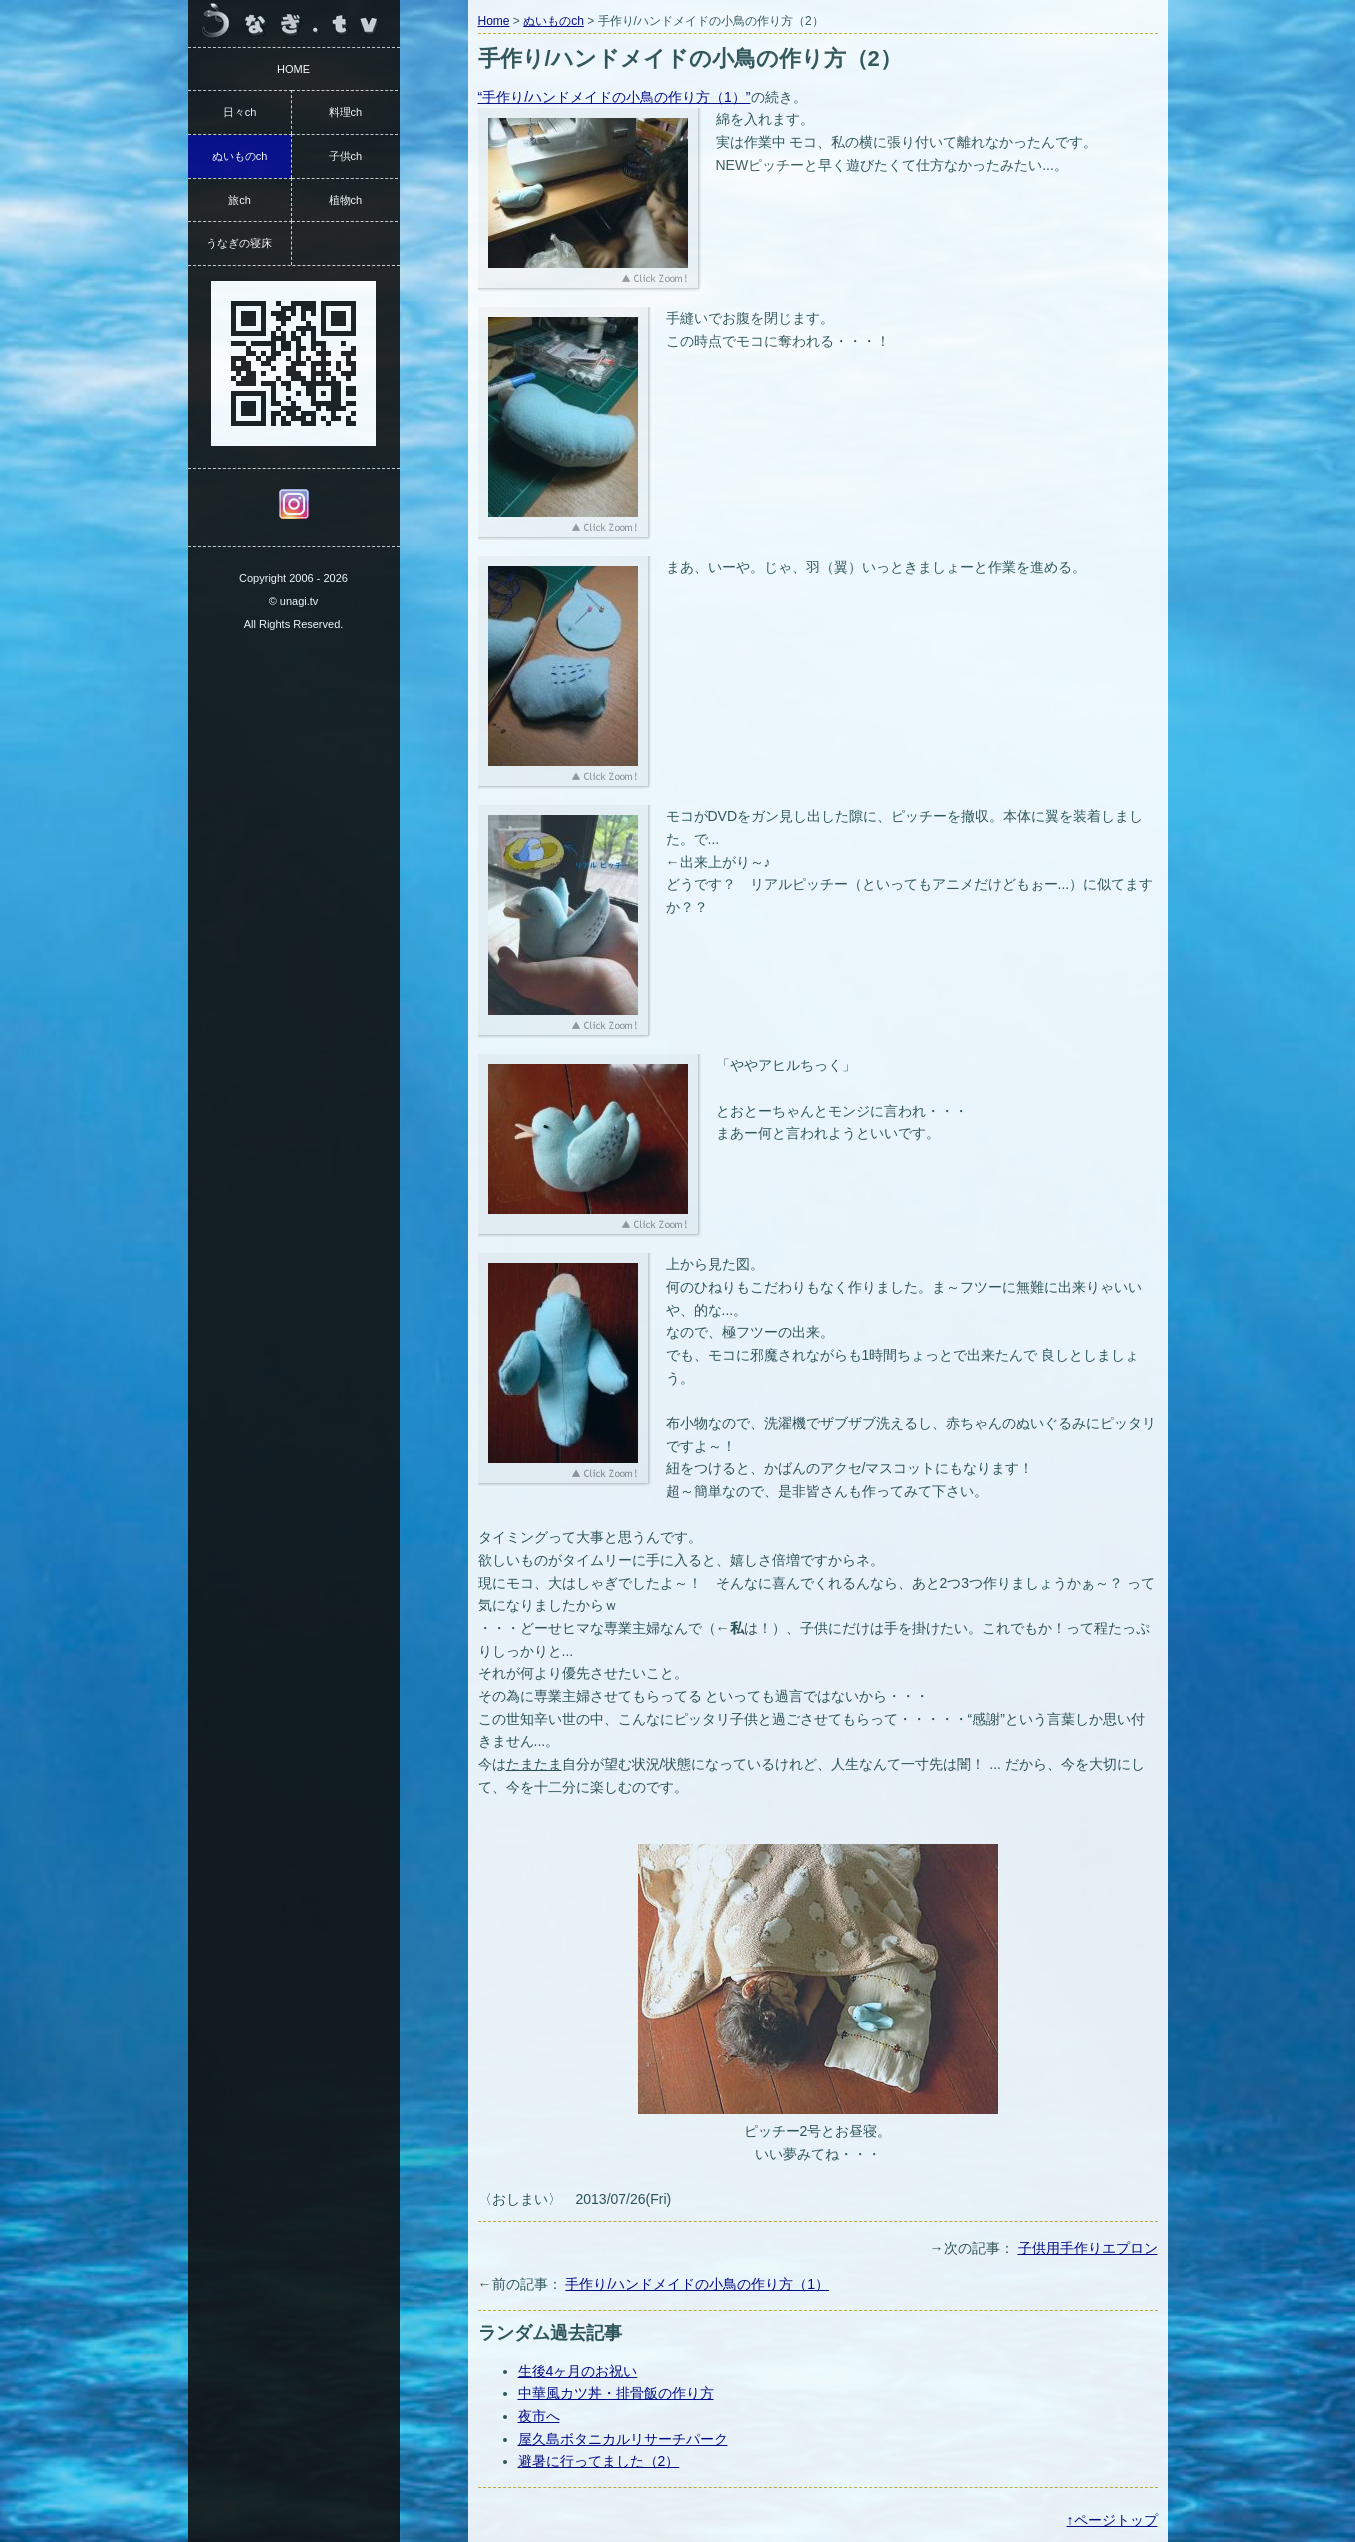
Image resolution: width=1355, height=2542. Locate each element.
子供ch (346, 156)
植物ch (346, 200)
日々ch (240, 112)
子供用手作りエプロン (1088, 2248)
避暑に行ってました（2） (599, 2461)
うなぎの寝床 (239, 243)
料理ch (346, 112)
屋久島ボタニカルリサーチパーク (623, 2439)
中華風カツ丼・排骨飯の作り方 (616, 2393)
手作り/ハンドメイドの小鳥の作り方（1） (697, 2284)
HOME (293, 69)
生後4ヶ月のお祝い (578, 2371)
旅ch (239, 200)
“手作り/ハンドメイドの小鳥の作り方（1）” (614, 97)
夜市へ (539, 2416)
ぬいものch (553, 21)
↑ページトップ (1112, 2520)
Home (494, 21)
